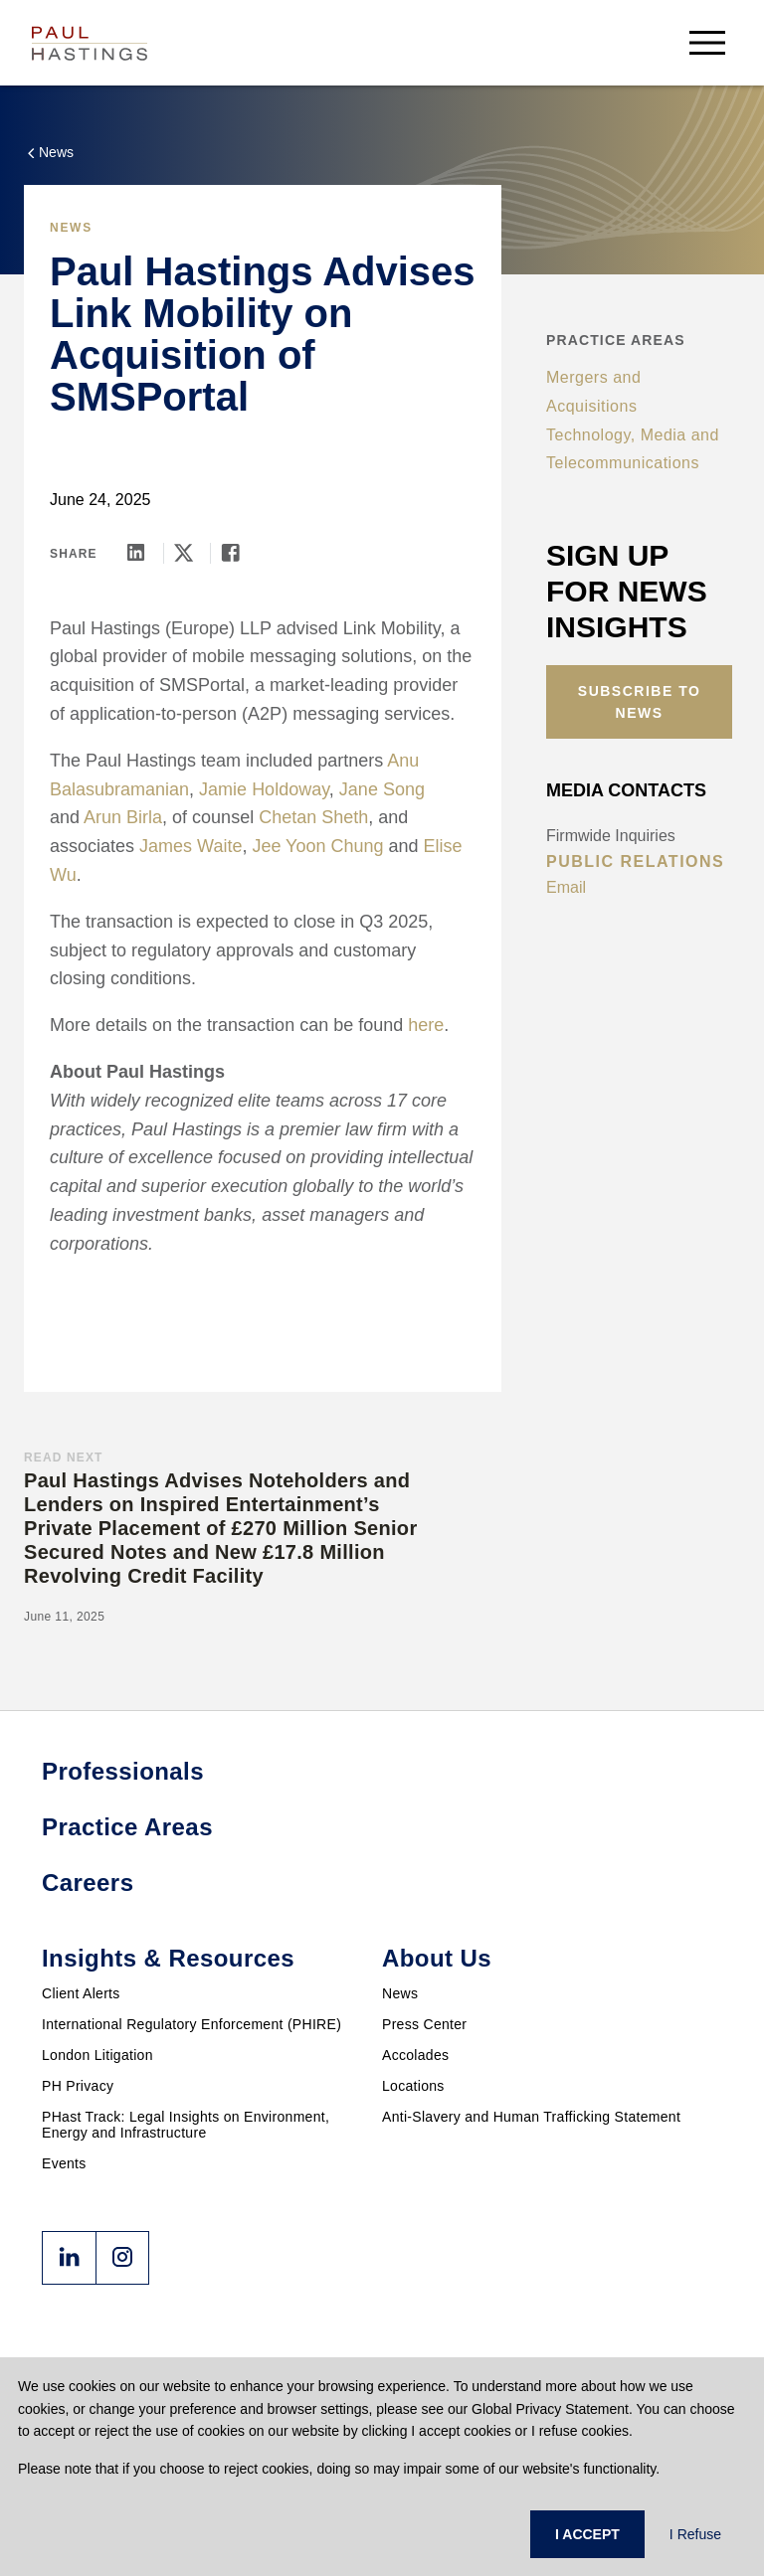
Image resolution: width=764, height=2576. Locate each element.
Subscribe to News (639, 702)
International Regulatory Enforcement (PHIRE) (191, 2024)
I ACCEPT (587, 2534)
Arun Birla (123, 817)
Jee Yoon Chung (317, 846)
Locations (413, 2086)
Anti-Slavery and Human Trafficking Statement (531, 2117)
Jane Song (382, 789)
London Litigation (97, 2055)
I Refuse (695, 2534)
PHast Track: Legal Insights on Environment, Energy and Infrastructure (185, 2125)
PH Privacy (77, 2086)
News (400, 1993)
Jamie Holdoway (264, 789)
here (426, 1025)
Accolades (415, 2055)
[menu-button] (707, 42)
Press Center (424, 2024)
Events (64, 2163)
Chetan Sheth (313, 817)
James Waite (190, 846)
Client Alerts (81, 1993)
